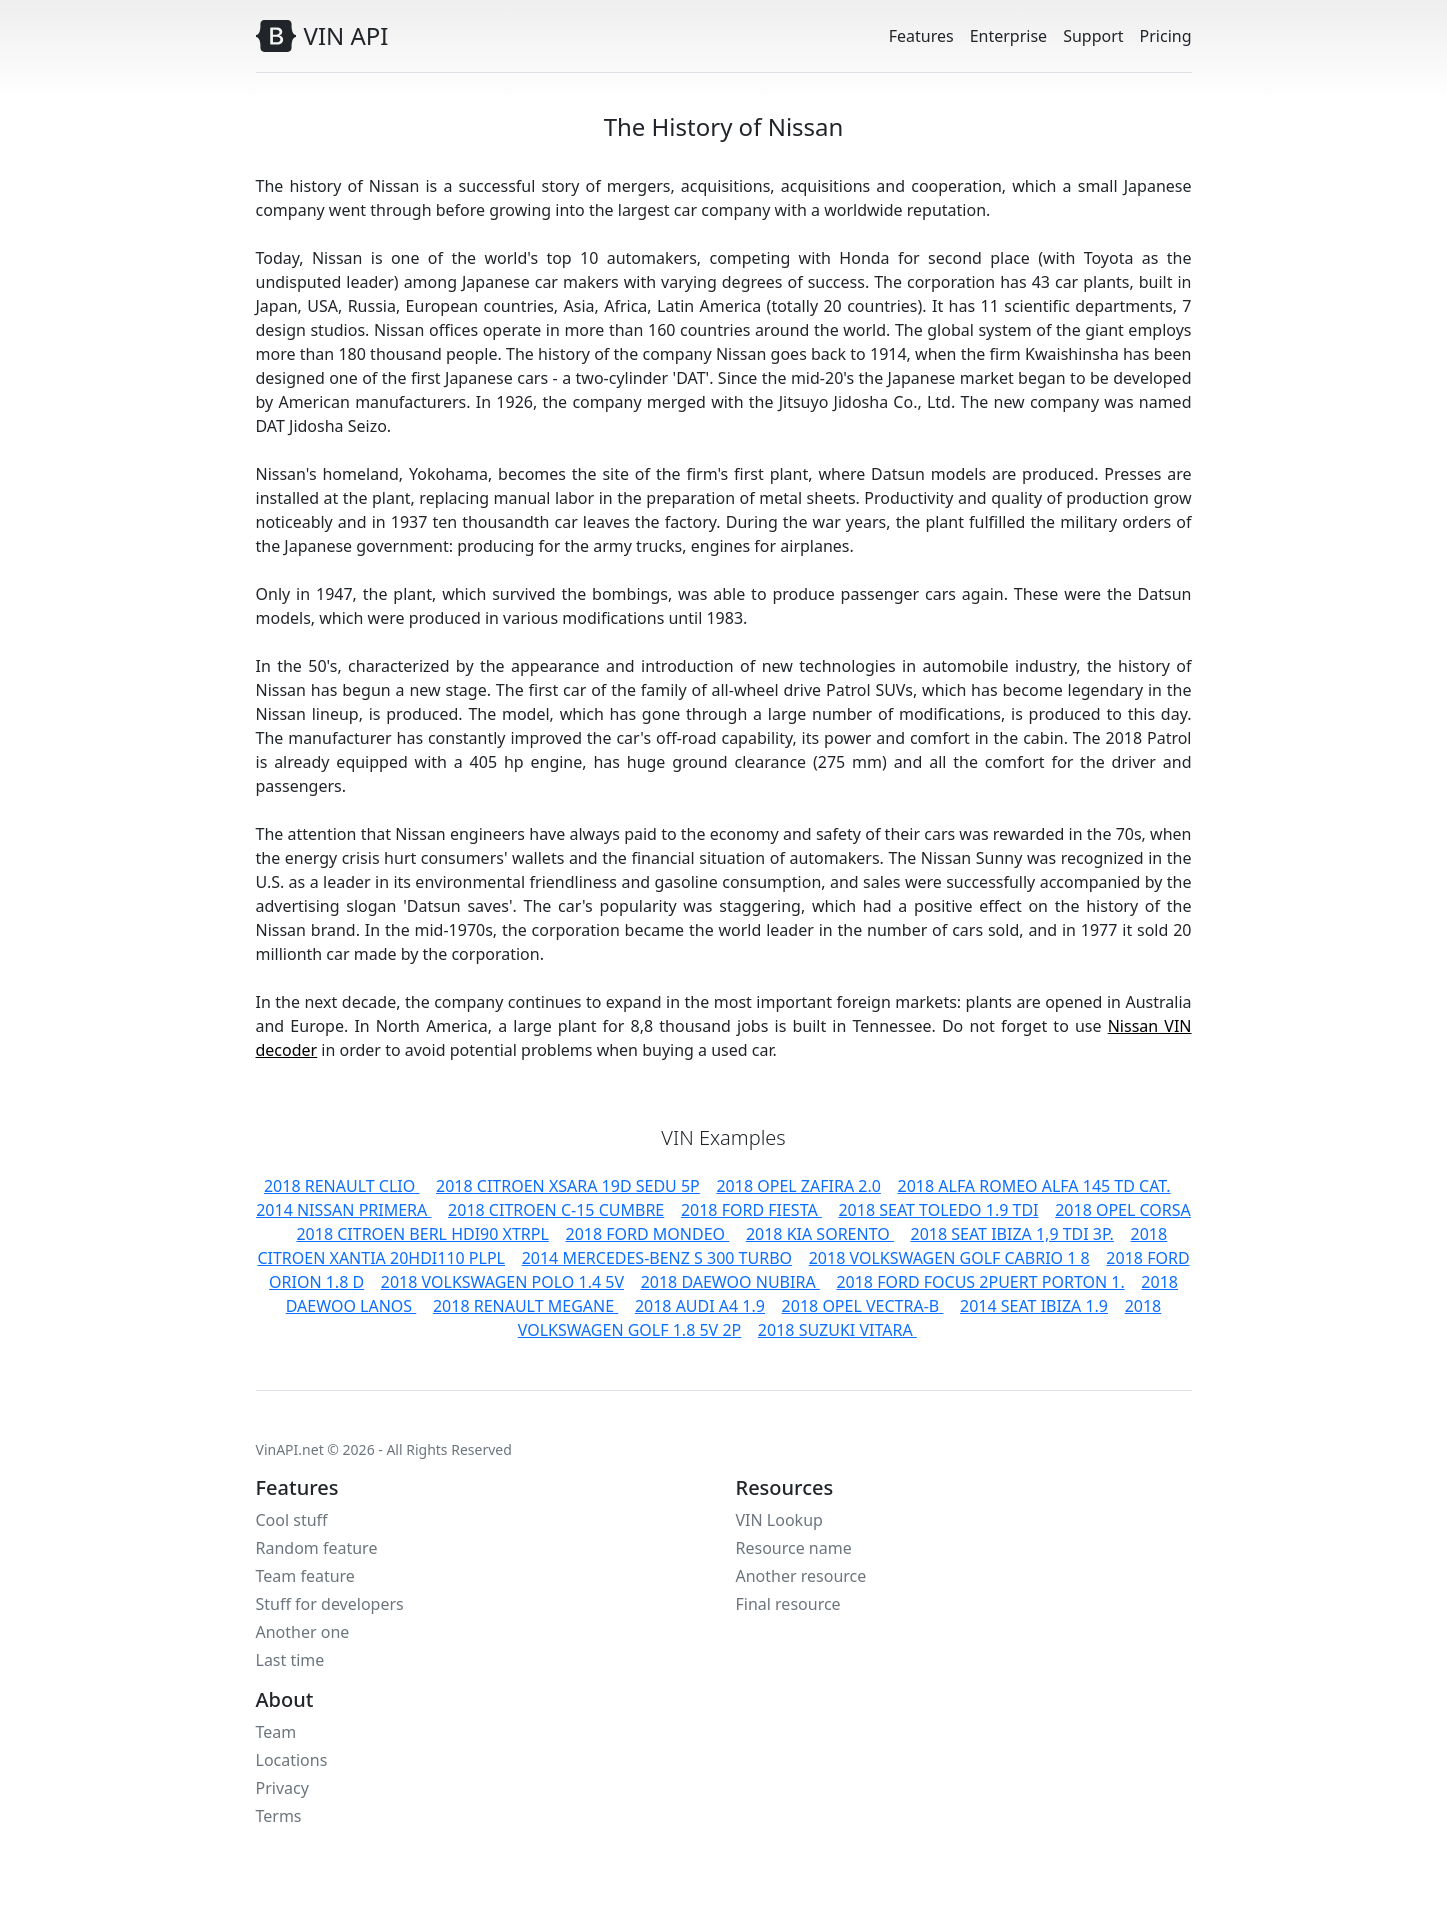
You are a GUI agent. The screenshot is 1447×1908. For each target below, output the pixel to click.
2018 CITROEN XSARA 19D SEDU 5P (568, 1186)
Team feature (305, 1576)
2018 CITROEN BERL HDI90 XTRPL (422, 1234)
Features (921, 36)
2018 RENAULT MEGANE (525, 1306)
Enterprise (1008, 36)
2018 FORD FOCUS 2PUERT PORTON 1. (980, 1282)
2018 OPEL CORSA (1123, 1210)
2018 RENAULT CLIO (341, 1186)
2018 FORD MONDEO (647, 1234)
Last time (290, 1660)
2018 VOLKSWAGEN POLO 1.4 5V (502, 1282)
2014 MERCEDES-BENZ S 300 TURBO (657, 1258)
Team (276, 1732)
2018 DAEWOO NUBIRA (730, 1282)
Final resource (788, 1604)
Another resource (801, 1576)
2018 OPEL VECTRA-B (863, 1306)
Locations (292, 1760)
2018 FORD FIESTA (751, 1210)
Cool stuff (292, 1520)
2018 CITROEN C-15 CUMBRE (556, 1210)
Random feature (317, 1548)
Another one (303, 1632)
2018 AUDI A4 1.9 (700, 1306)
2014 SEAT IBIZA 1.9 (1034, 1306)
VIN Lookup (779, 1520)
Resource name (794, 1548)
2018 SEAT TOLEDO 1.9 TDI (938, 1210)
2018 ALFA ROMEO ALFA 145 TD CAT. (1034, 1186)
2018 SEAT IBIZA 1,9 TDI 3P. (1012, 1234)
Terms (279, 1816)
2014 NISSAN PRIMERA (343, 1210)
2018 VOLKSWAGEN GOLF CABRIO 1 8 (949, 1258)
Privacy (282, 1788)
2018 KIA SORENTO (820, 1234)
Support (1093, 36)
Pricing (1166, 36)
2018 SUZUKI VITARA (837, 1330)
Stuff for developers (330, 1604)
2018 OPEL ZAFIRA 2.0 (798, 1186)
